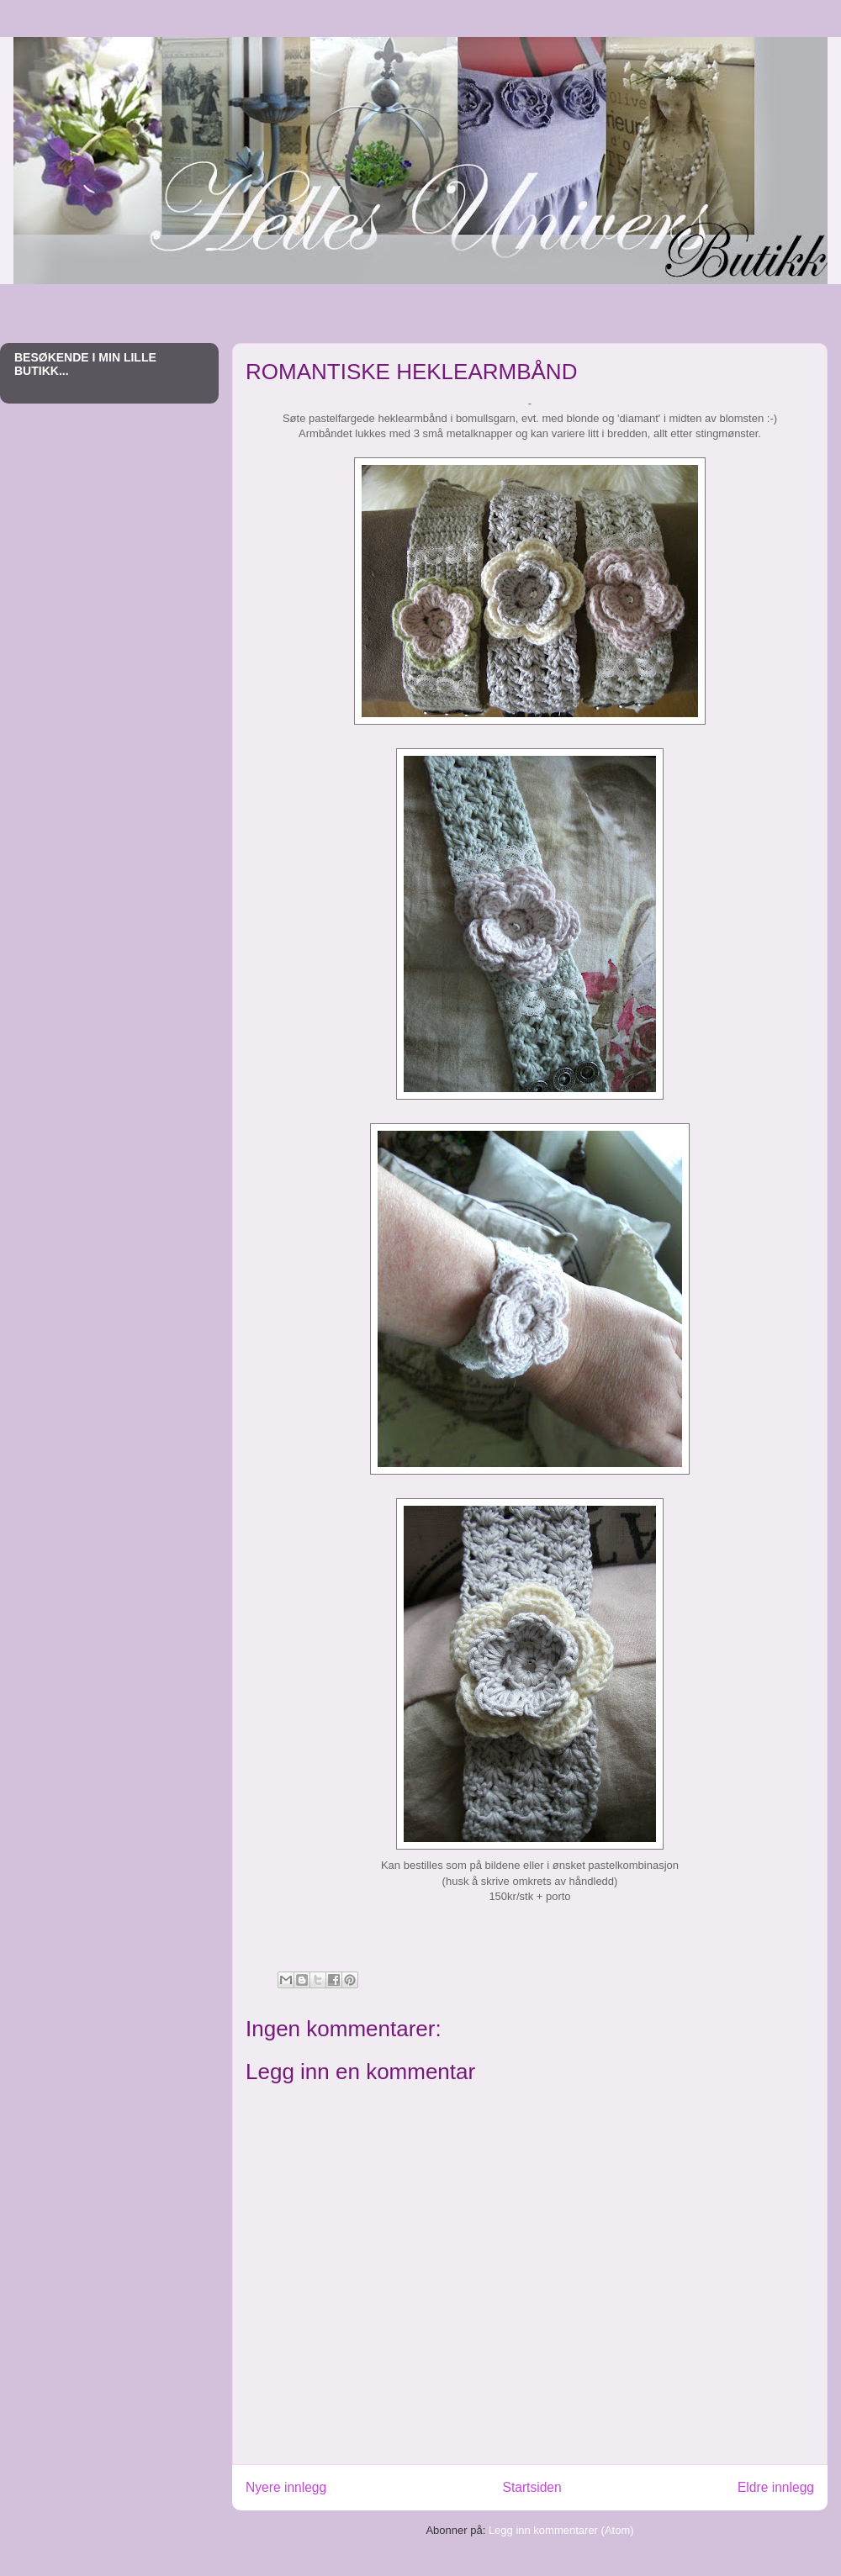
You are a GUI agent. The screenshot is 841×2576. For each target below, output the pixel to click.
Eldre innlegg (776, 2487)
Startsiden (531, 2487)
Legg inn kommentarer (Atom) (561, 2530)
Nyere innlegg (286, 2487)
